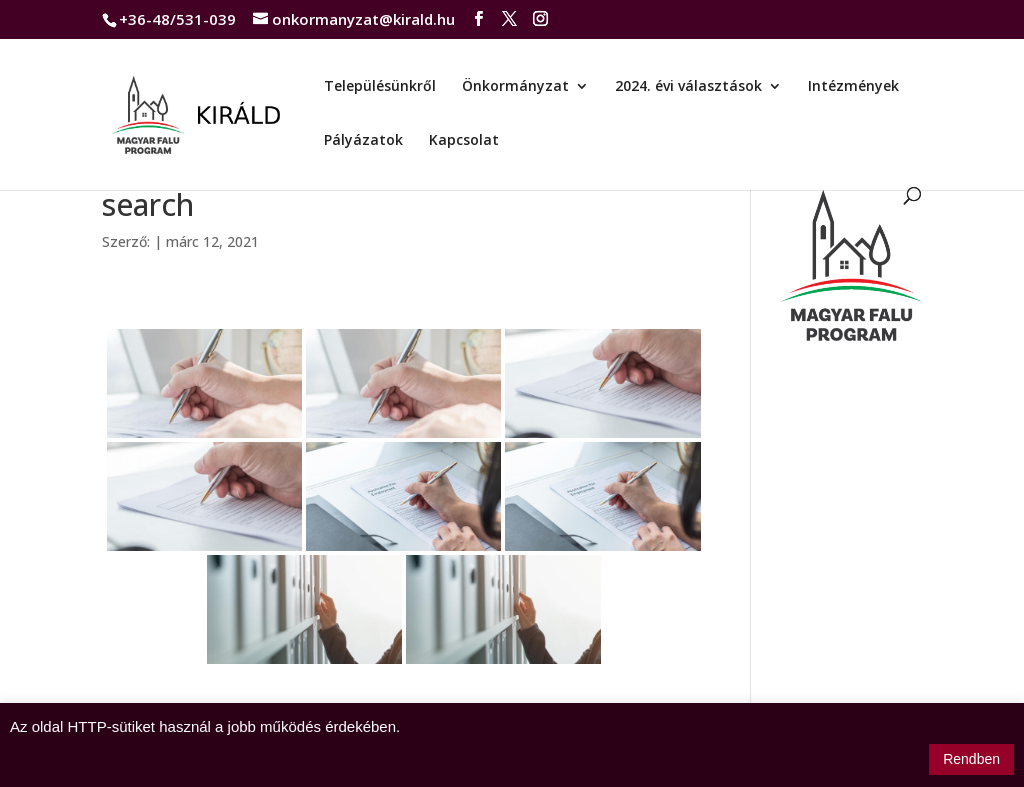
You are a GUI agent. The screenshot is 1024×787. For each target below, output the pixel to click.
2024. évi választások (688, 87)
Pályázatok (363, 141)
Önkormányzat (515, 87)
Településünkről (380, 87)
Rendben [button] (971, 759)
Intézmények (853, 87)
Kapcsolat (464, 141)
